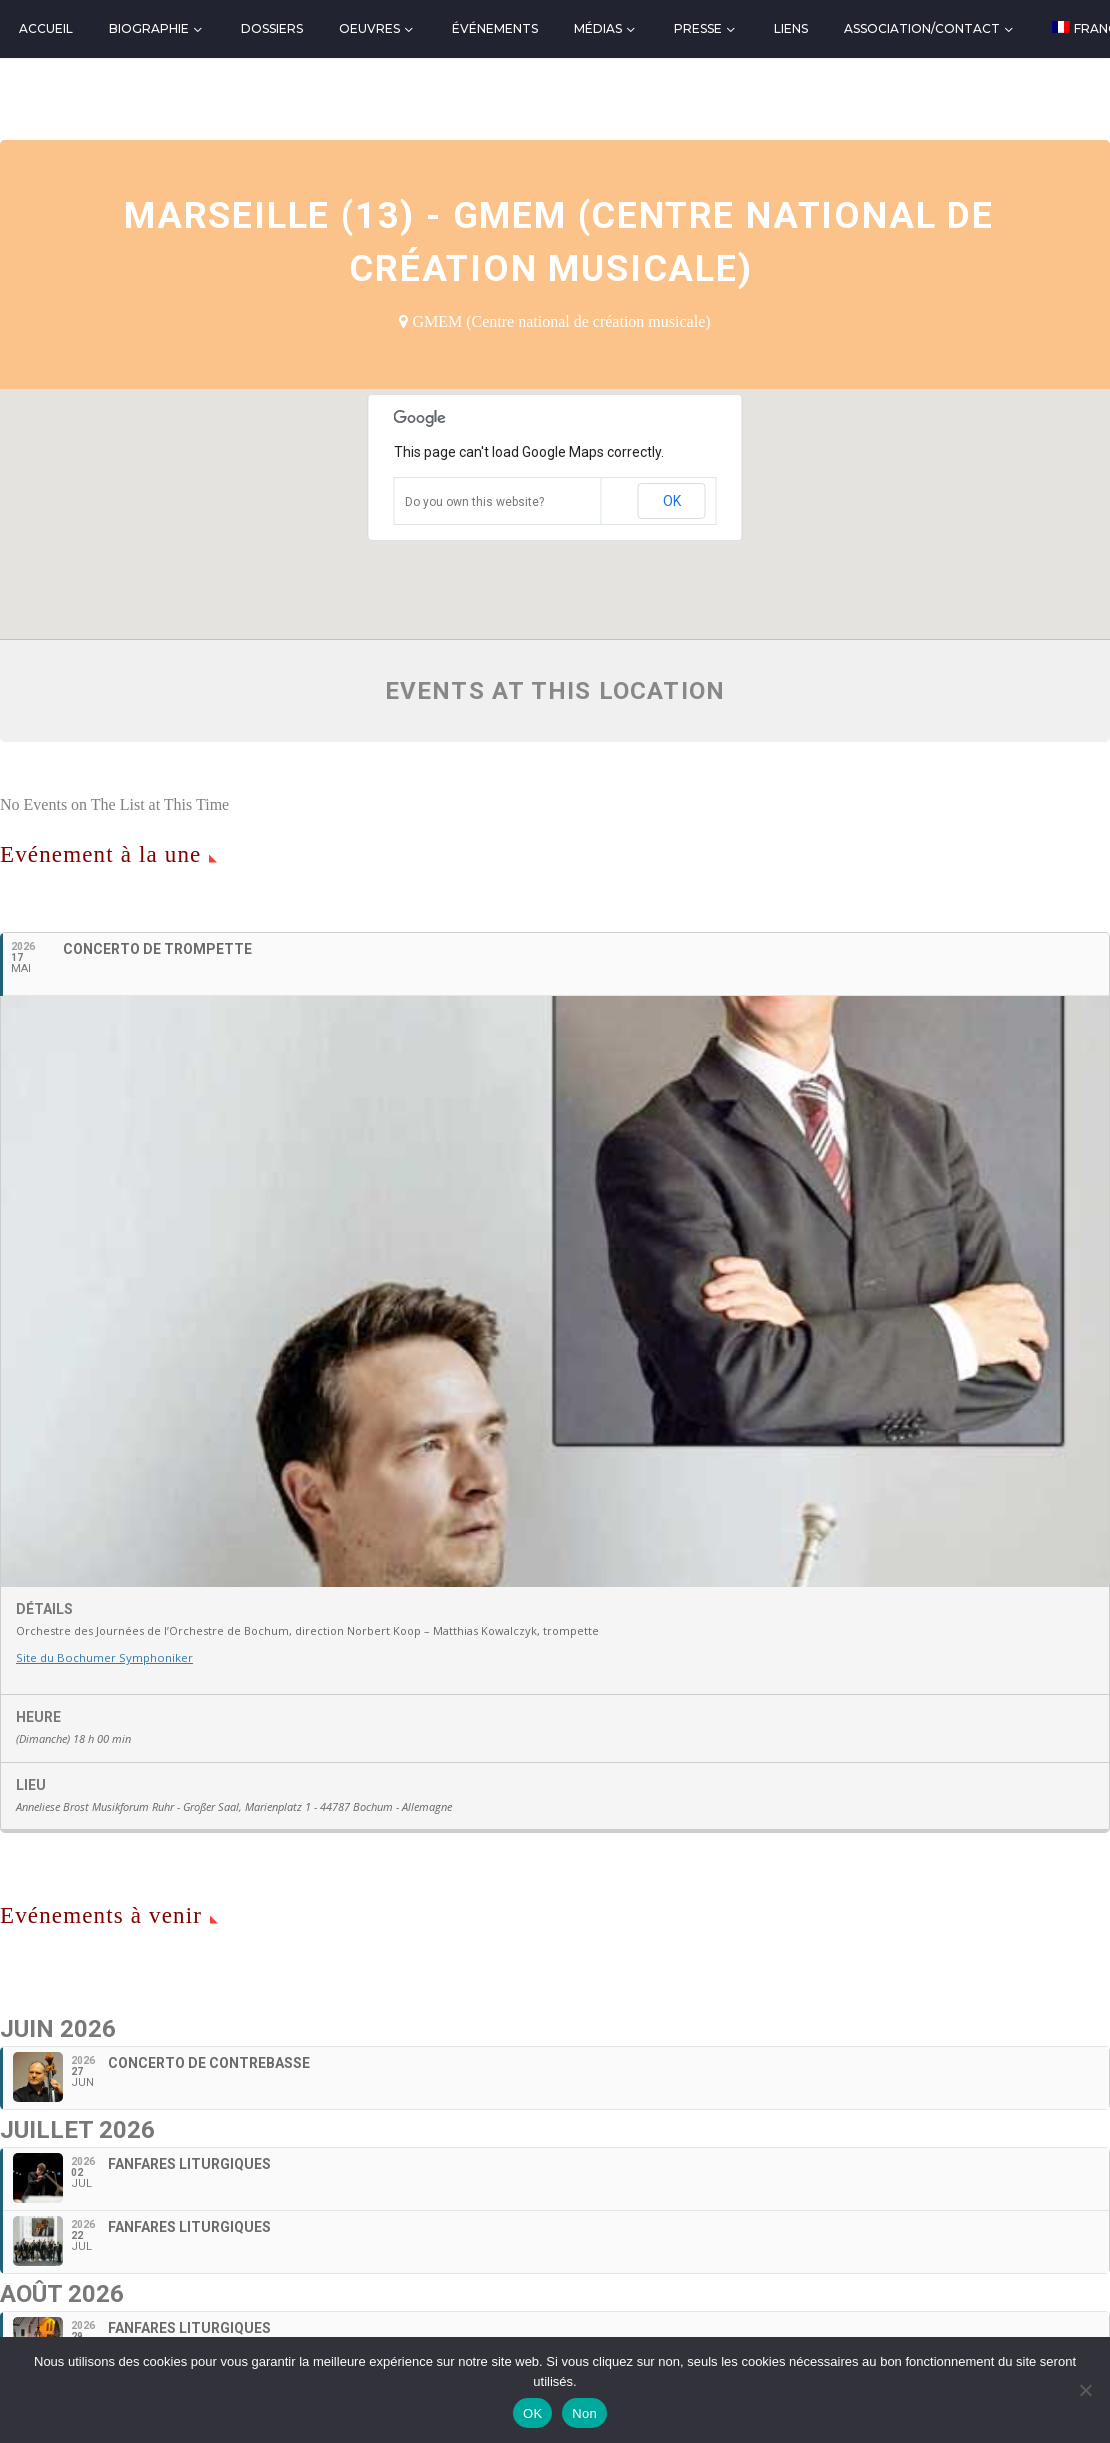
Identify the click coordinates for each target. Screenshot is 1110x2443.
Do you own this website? (474, 502)
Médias (598, 28)
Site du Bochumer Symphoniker (102, 1657)
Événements (495, 28)
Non (584, 2413)
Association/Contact (922, 28)
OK (672, 501)
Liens (791, 28)
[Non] (1085, 2390)
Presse (698, 28)
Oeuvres (369, 28)
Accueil (46, 28)
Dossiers (272, 28)
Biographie (149, 28)
